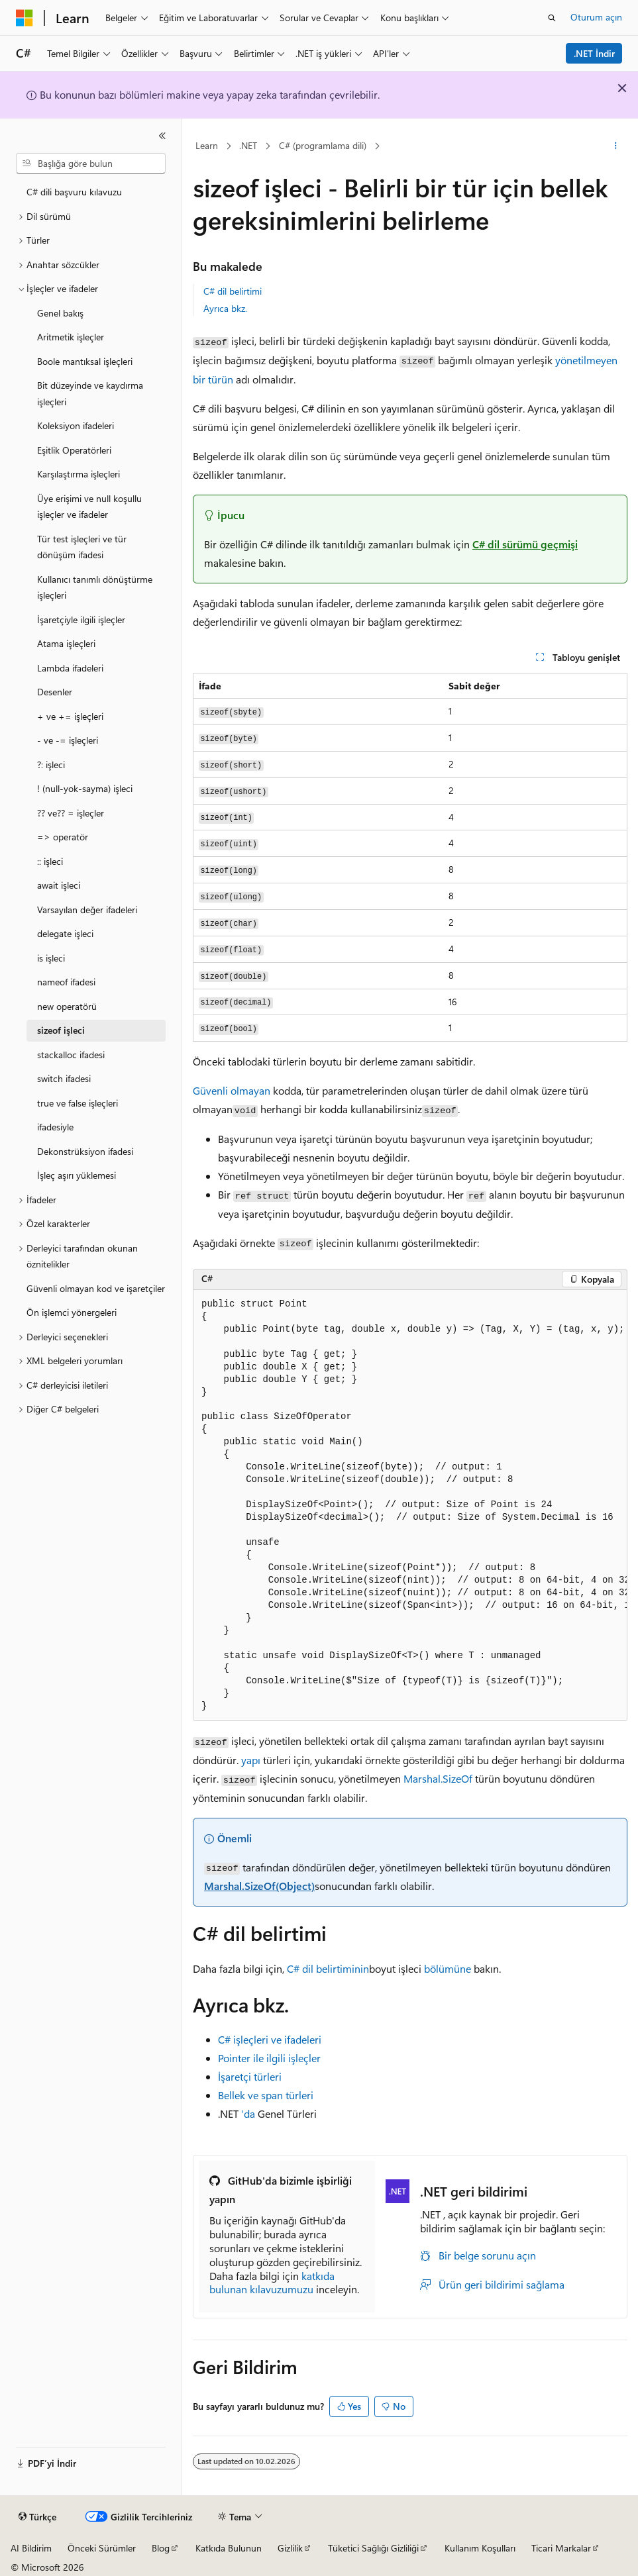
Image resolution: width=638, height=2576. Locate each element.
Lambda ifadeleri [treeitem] (70, 668)
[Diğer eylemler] (615, 146)
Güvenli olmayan (231, 1090)
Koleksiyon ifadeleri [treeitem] (75, 425)
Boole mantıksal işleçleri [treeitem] (85, 361)
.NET (248, 145)
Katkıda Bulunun (228, 2548)
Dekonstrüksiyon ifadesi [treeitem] (85, 1151)
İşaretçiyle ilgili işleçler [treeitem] (81, 619)
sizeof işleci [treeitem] (61, 1030)
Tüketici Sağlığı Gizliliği (373, 2548)
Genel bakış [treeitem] (60, 313)
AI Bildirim (31, 2548)
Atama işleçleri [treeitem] (66, 643)
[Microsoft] (24, 17)
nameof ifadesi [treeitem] (66, 981)
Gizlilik (290, 2548)
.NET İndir (594, 53)
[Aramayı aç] (552, 18)
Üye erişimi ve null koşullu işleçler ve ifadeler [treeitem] (89, 506)
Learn (206, 145)
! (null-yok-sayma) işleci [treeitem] (85, 788)
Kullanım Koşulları (480, 2548)
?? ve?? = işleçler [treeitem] (70, 813)
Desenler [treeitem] (54, 691)
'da (248, 2113)
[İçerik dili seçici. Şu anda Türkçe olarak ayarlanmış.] (37, 2517)
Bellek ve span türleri (265, 2095)
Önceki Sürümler (102, 2548)
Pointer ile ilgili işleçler (269, 2058)
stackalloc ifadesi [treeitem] (71, 1054)
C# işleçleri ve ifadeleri (269, 2039)
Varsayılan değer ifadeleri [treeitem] (87, 909)
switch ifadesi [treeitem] (64, 1078)
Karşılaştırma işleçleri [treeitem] (78, 474)
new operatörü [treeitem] (67, 1006)
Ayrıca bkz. (225, 308)
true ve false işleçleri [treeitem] (77, 1103)
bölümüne (447, 1968)
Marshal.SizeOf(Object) (259, 1886)
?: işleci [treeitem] (51, 764)
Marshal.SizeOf (437, 1778)
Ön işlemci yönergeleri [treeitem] (72, 1312)
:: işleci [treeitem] (50, 861)
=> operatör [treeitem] (62, 836)
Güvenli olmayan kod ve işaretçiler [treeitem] (96, 1288)
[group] (410, 1505)
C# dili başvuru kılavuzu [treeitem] (74, 191)
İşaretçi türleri (250, 2076)
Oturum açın (596, 17)
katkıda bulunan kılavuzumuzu (272, 2283)
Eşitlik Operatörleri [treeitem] (74, 450)
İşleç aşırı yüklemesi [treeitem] (76, 1175)
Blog (161, 2548)
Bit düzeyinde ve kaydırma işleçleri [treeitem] (90, 393)
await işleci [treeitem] (58, 885)
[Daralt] (162, 136)
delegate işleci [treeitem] (65, 933)
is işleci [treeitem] (51, 958)
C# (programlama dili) (322, 145)
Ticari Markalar (561, 2548)
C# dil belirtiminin (328, 1968)
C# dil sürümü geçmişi (525, 544)
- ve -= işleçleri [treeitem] (67, 740)
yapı (250, 1760)
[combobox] (91, 163)
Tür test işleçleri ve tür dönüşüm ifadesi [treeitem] (82, 547)
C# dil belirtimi (232, 291)
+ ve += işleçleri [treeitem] (70, 716)
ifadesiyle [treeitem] (55, 1126)
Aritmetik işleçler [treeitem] (70, 336)
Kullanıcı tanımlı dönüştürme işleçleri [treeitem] (94, 587)
